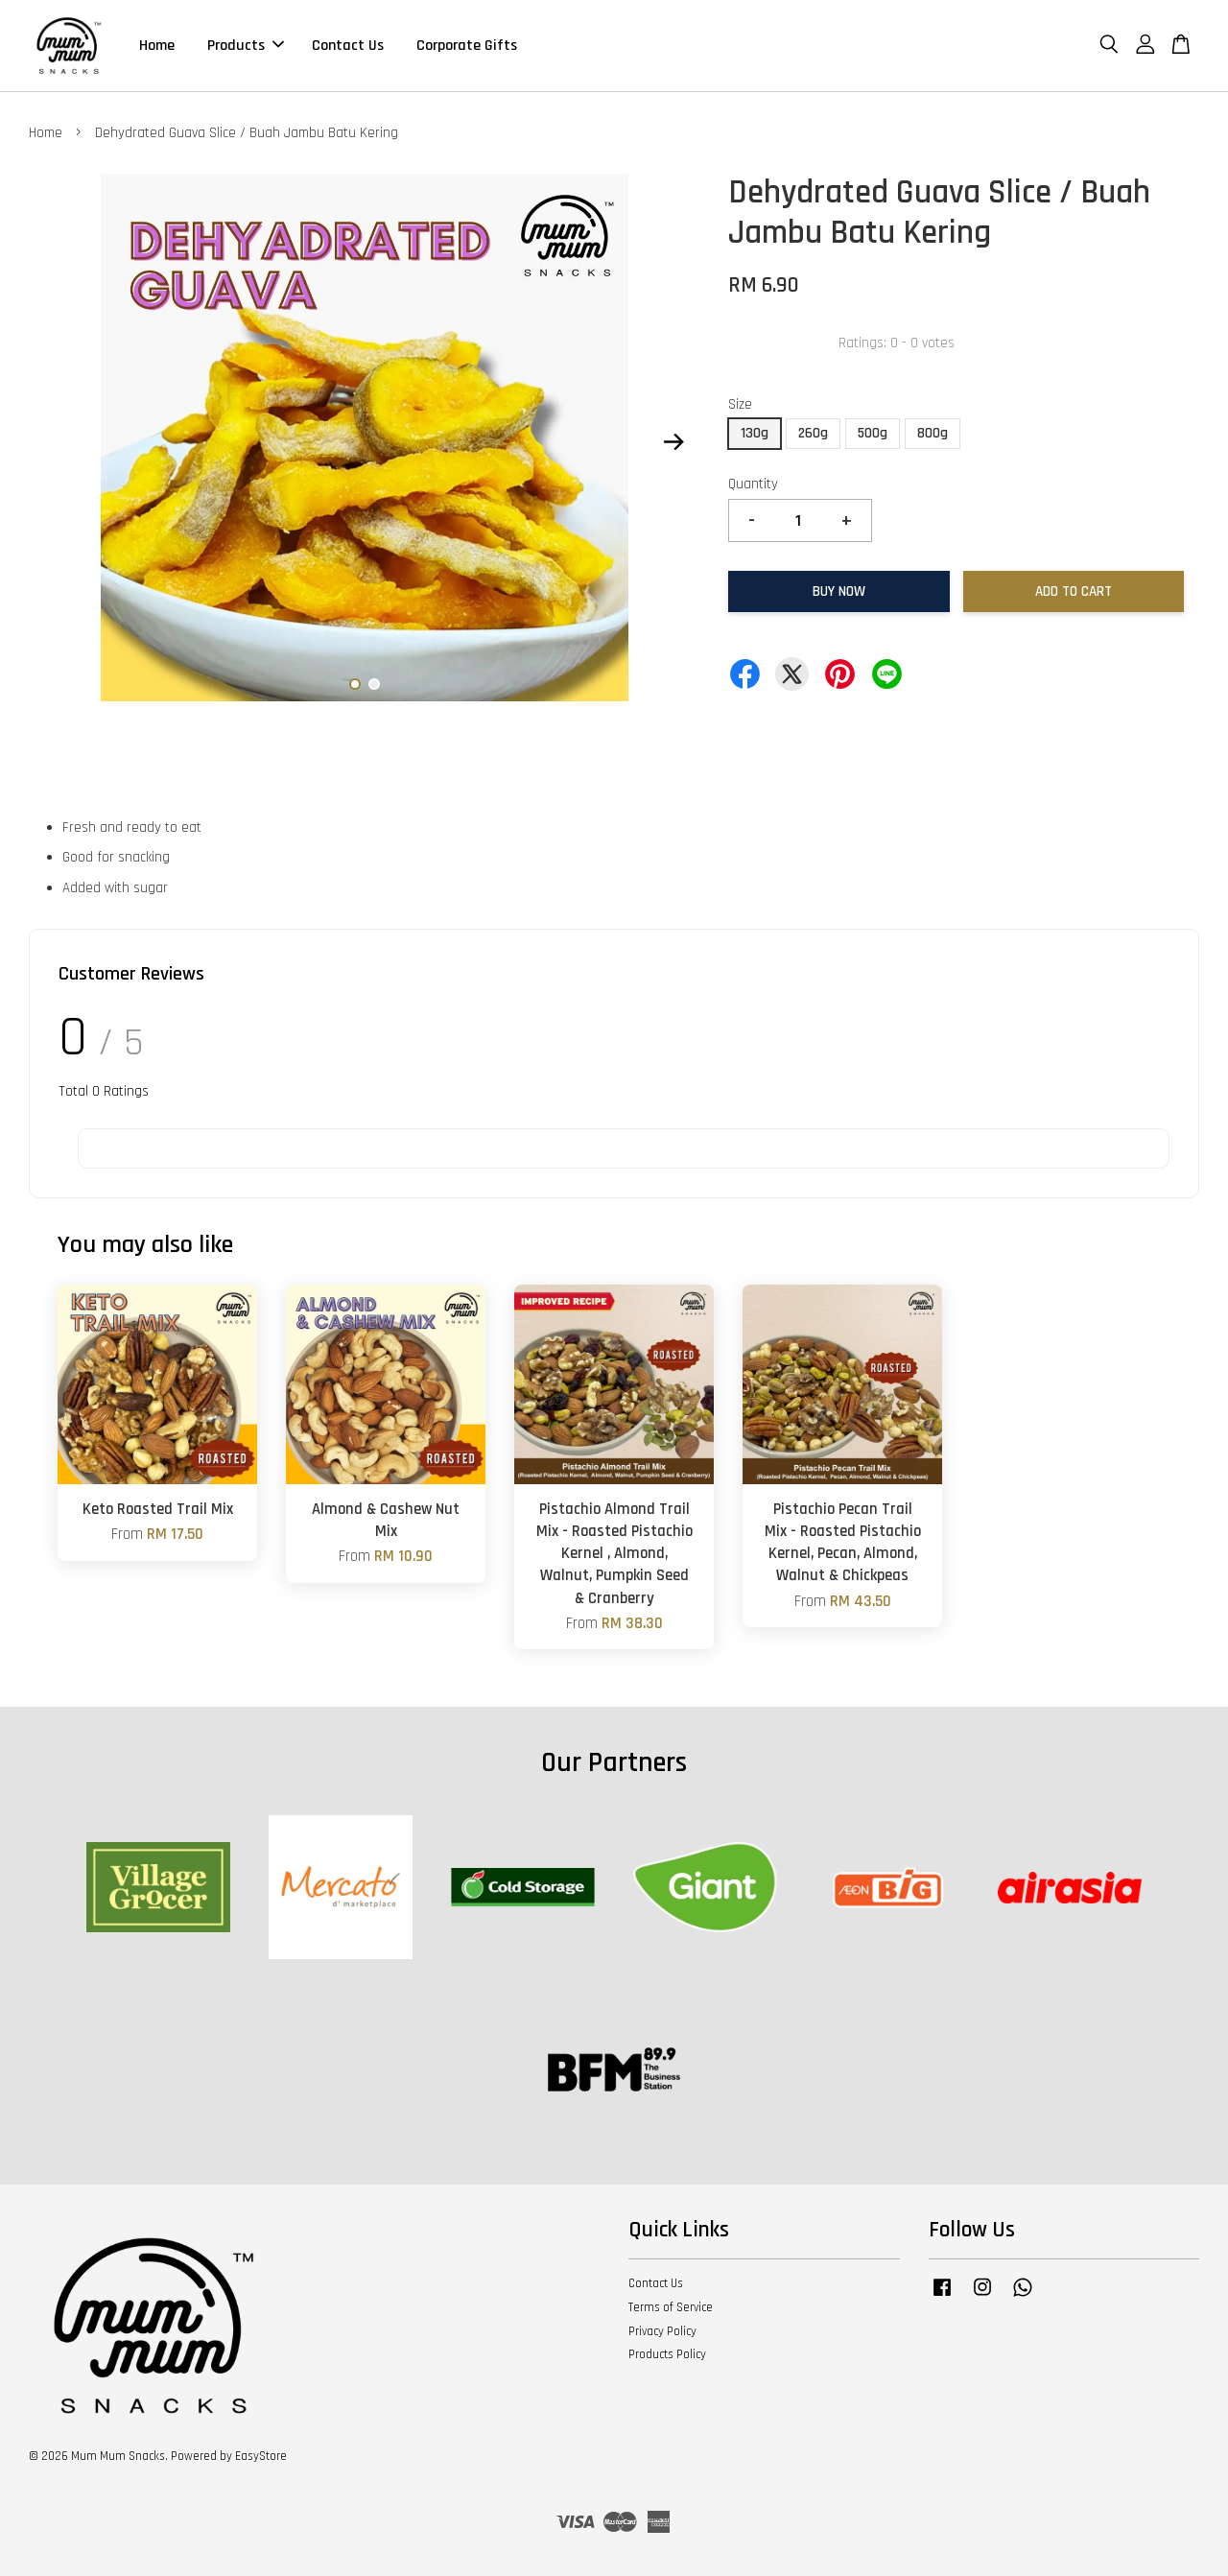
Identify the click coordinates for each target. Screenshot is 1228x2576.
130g (754, 433)
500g (872, 433)
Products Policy (667, 2354)
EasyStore (261, 2456)
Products (245, 45)
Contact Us (348, 45)
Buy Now (839, 591)
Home (157, 45)
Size (740, 404)
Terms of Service (670, 2307)
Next (673, 442)
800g (932, 433)
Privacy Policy (662, 2331)
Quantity (753, 484)
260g (813, 433)
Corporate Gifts (466, 45)
